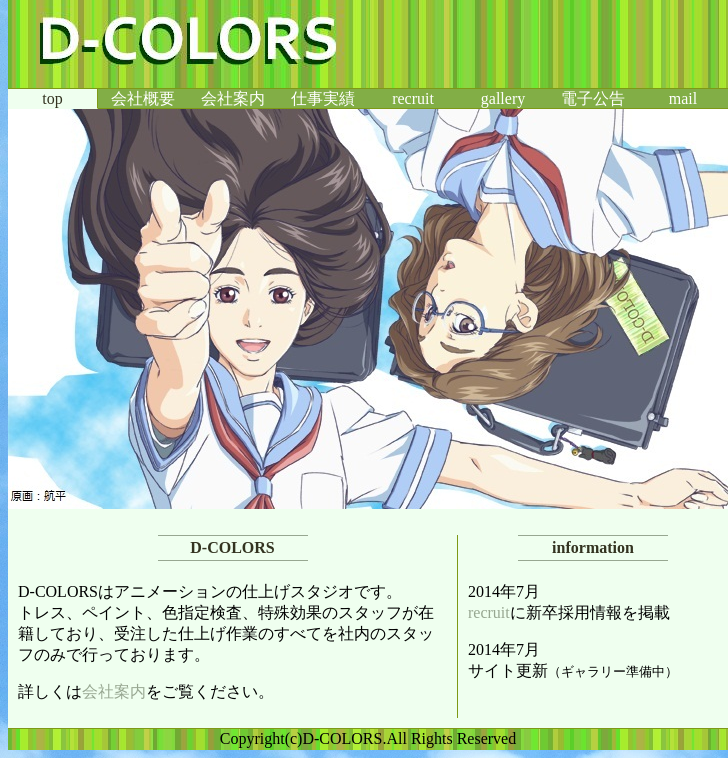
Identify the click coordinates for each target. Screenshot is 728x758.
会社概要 (143, 98)
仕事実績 (323, 98)
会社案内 (233, 98)
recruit (413, 98)
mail (683, 98)
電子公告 (593, 98)
